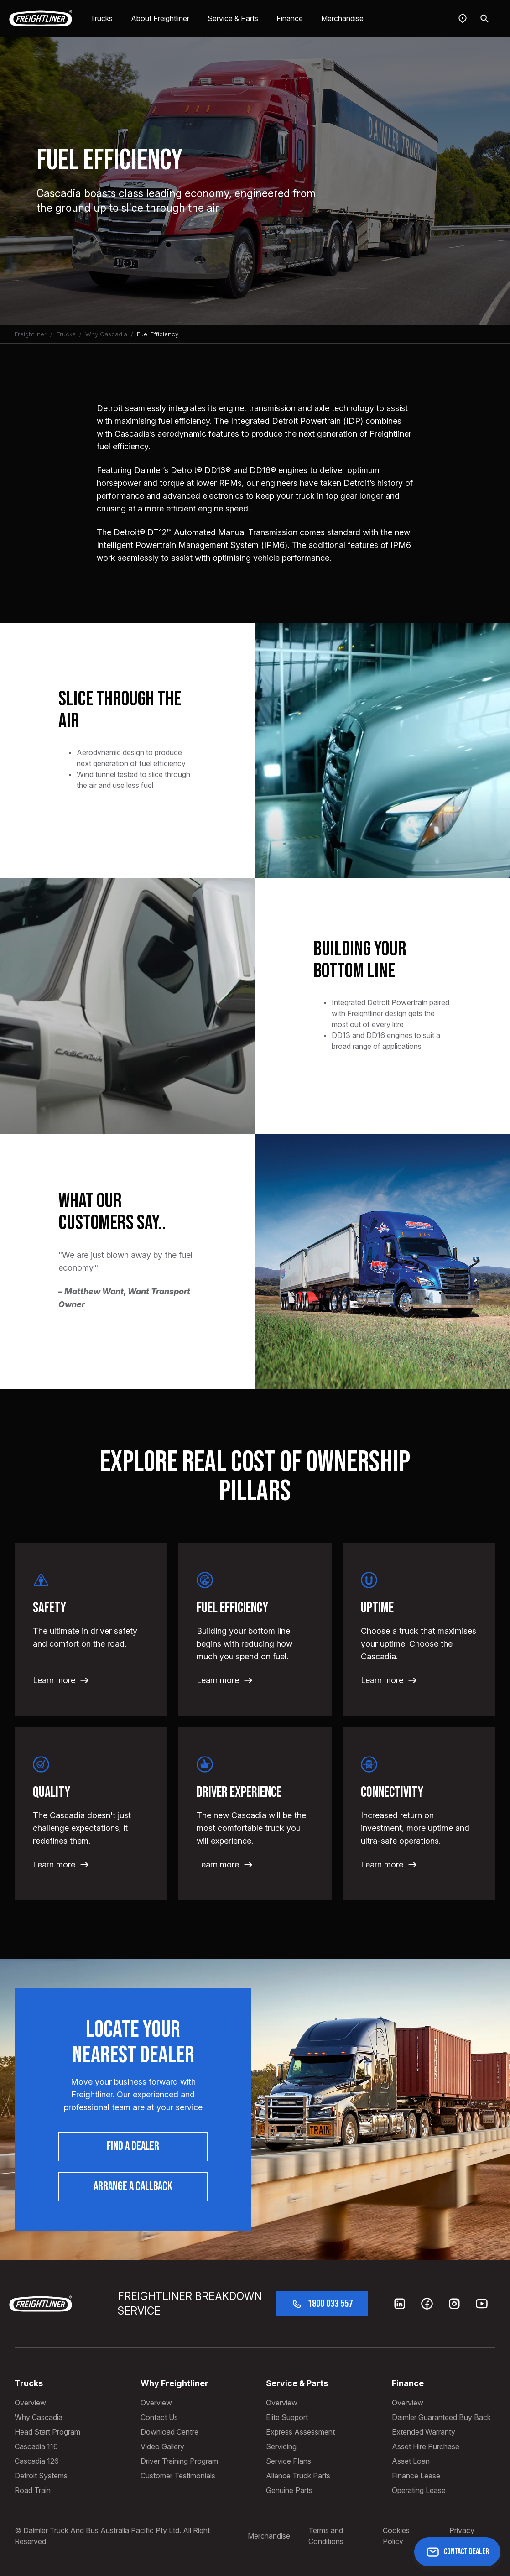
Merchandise (342, 18)
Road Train (33, 2490)
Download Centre (169, 2431)
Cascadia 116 (36, 2446)
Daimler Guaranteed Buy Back (441, 2417)
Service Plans (288, 2461)
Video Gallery (162, 2446)
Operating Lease (419, 2490)
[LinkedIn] (399, 2303)
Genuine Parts (289, 2490)
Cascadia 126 (37, 2461)
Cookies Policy (396, 2536)
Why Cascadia (106, 334)
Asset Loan (411, 2461)
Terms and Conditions (325, 2536)
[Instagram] (454, 2303)
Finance (289, 18)
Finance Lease (416, 2475)
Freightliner (31, 334)
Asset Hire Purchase (425, 2446)
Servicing (281, 2446)
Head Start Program (47, 2431)
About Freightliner (160, 18)
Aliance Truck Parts (298, 2475)
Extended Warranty (423, 2431)
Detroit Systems (41, 2475)
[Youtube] (481, 2303)
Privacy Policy (461, 2536)
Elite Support (287, 2417)
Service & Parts (233, 18)
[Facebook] (427, 2303)
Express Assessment (300, 2431)
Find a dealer (133, 2146)
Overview (30, 2402)
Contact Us (159, 2417)
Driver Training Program (179, 2461)
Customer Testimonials (178, 2475)
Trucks (101, 18)
